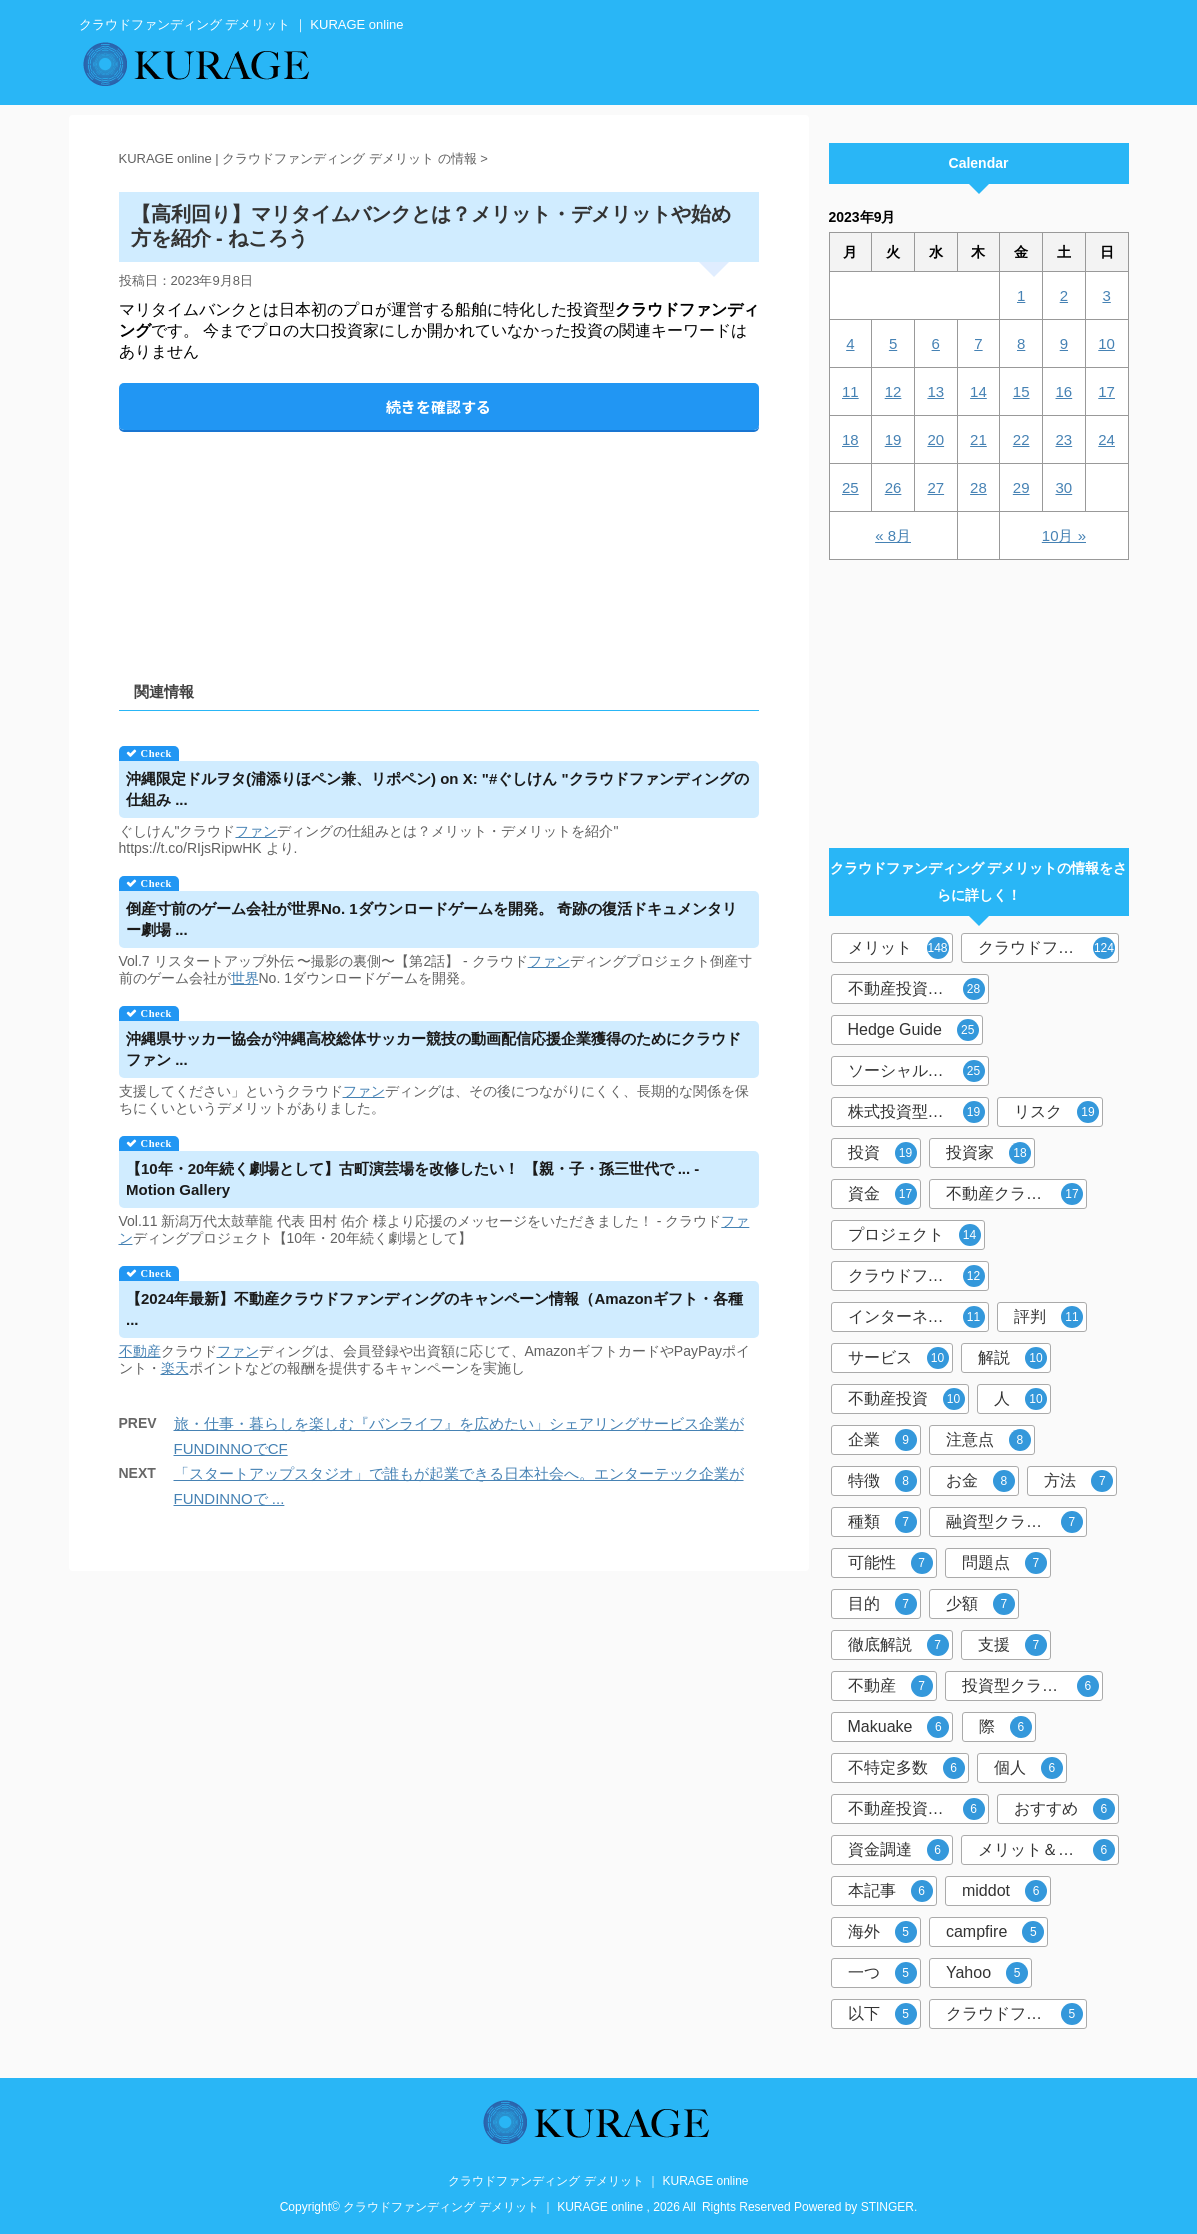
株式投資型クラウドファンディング (918, 1112)
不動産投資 (906, 1399)
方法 (1078, 1481)
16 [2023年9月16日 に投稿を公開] (1064, 391)
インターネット (916, 1317)
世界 (245, 978)
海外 (882, 1932)
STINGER (887, 2207)
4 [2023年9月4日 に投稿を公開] (850, 343)
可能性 (890, 1563)
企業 (882, 1440)
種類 (882, 1522)
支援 (1012, 1645)
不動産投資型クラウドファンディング (918, 989)
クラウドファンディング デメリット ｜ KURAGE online (598, 2181)
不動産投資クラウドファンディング (918, 1809)
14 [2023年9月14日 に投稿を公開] (978, 391)
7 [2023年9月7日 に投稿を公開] (978, 343)
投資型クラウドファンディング (1032, 1686)
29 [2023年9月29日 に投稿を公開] (1021, 487)
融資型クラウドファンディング (1016, 1522)
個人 (1028, 1768)
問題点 (1004, 1563)
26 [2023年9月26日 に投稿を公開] (893, 487)
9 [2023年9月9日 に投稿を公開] (1064, 343)
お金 (980, 1481)
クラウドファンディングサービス (1016, 2014)
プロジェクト (914, 1235)
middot (1004, 1891)
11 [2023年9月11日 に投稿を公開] (850, 391)
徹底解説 (898, 1645)
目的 (882, 1604)
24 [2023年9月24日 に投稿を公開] (1106, 439)
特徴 (882, 1481)
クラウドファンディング (1048, 948)
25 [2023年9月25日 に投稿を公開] (850, 487)
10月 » (1064, 535)
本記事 (890, 1891)
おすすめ (1064, 1809)
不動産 (140, 1351)
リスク (1056, 1112)
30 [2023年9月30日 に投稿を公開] (1064, 487)
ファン (256, 831)
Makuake (899, 1727)
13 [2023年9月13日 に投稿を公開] (935, 391)
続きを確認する (438, 406)
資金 (882, 1194)
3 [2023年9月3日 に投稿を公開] (1106, 295)
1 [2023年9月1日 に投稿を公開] (1021, 295)
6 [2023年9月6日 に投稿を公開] (936, 343)
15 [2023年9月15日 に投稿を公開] (1021, 391)
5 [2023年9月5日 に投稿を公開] (893, 343)
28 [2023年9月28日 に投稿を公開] (978, 487)
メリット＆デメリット (1048, 1850)
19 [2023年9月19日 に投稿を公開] (893, 439)
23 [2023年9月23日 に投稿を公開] (1064, 439)
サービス (898, 1358)
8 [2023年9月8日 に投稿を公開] (1021, 343)
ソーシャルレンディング (918, 1071)
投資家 (988, 1153)
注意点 (988, 1440)
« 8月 (893, 535)
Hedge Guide (913, 1030)
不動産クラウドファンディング (1016, 1194)
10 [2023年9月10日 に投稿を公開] (1106, 343)
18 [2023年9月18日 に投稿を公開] (850, 439)
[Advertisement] (439, 539)
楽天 (175, 1368)
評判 (1048, 1317)
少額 (980, 1604)
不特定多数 (906, 1768)
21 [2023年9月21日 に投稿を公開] (978, 439)
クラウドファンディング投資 (918, 1276)
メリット (898, 948)
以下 (882, 2014)
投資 (882, 1153)
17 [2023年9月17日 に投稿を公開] (1106, 391)
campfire (995, 1932)
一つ (882, 1973)
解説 (1012, 1358)
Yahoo (987, 1973)
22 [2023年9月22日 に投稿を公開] (1021, 439)
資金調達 (898, 1850)
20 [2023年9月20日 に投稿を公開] (935, 439)
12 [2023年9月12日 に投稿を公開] (893, 391)
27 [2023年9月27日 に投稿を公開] (935, 487)
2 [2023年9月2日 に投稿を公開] (1064, 295)
